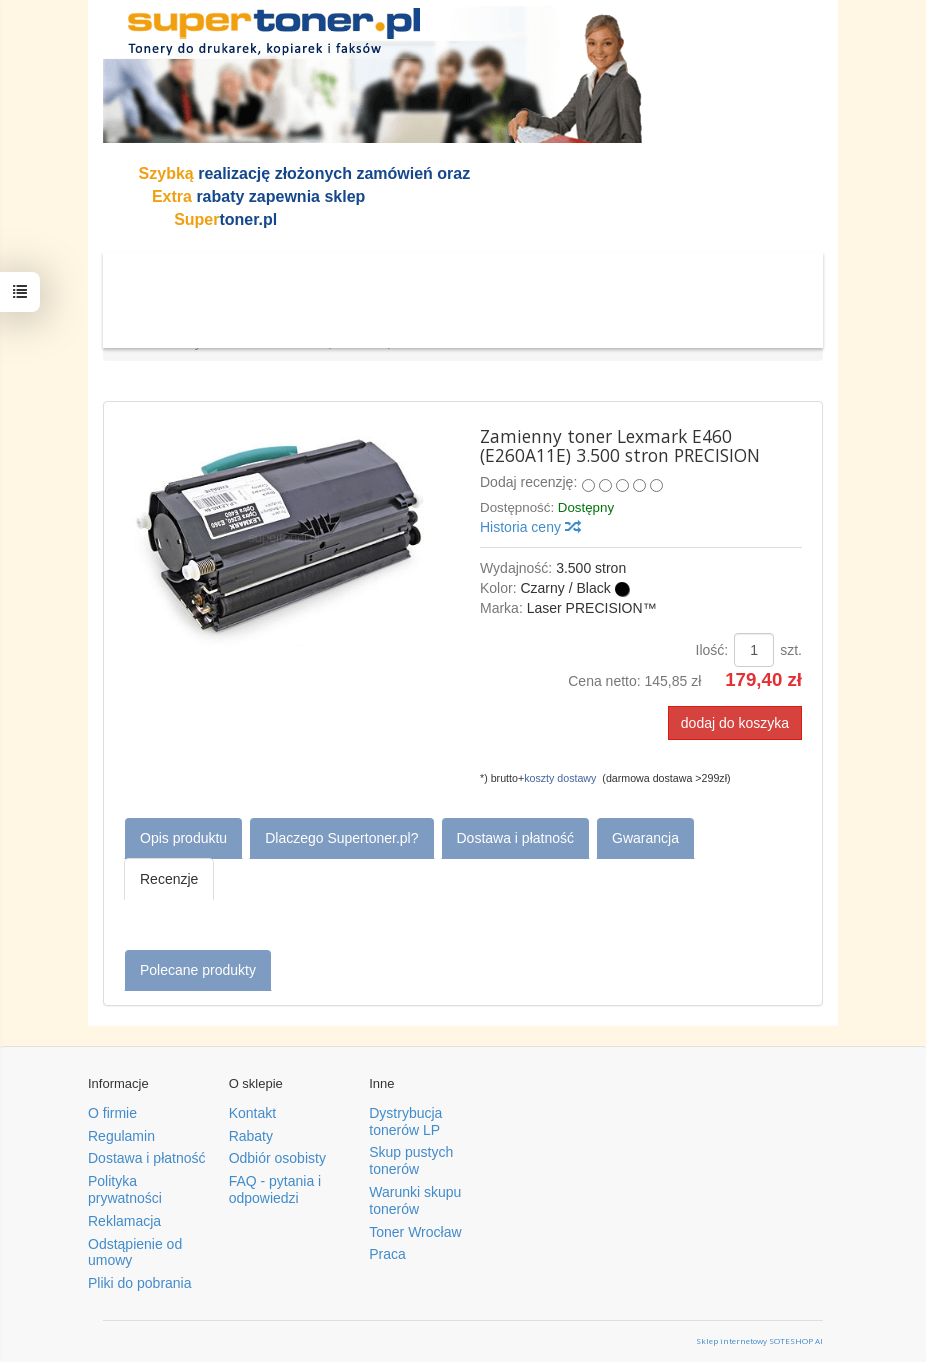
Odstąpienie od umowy (135, 1252)
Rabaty (251, 1136)
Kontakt (252, 1113)
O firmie (112, 1113)
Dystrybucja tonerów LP (405, 1121)
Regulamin (121, 1136)
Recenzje (169, 879)
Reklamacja (124, 1221)
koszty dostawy (560, 778)
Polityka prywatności (125, 1189)
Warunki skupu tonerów (415, 1200)
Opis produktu (183, 838)
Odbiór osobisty (277, 1158)
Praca (387, 1254)
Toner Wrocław (415, 1232)
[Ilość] (754, 650)
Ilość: (712, 650)
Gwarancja (645, 838)
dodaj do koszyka (735, 723)
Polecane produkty (198, 970)
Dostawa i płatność (516, 838)
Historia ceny (529, 527)
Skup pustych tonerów (411, 1160)
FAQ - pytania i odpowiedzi (275, 1189)
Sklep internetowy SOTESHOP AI (759, 1340)
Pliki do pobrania (140, 1283)
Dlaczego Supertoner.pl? (341, 838)
